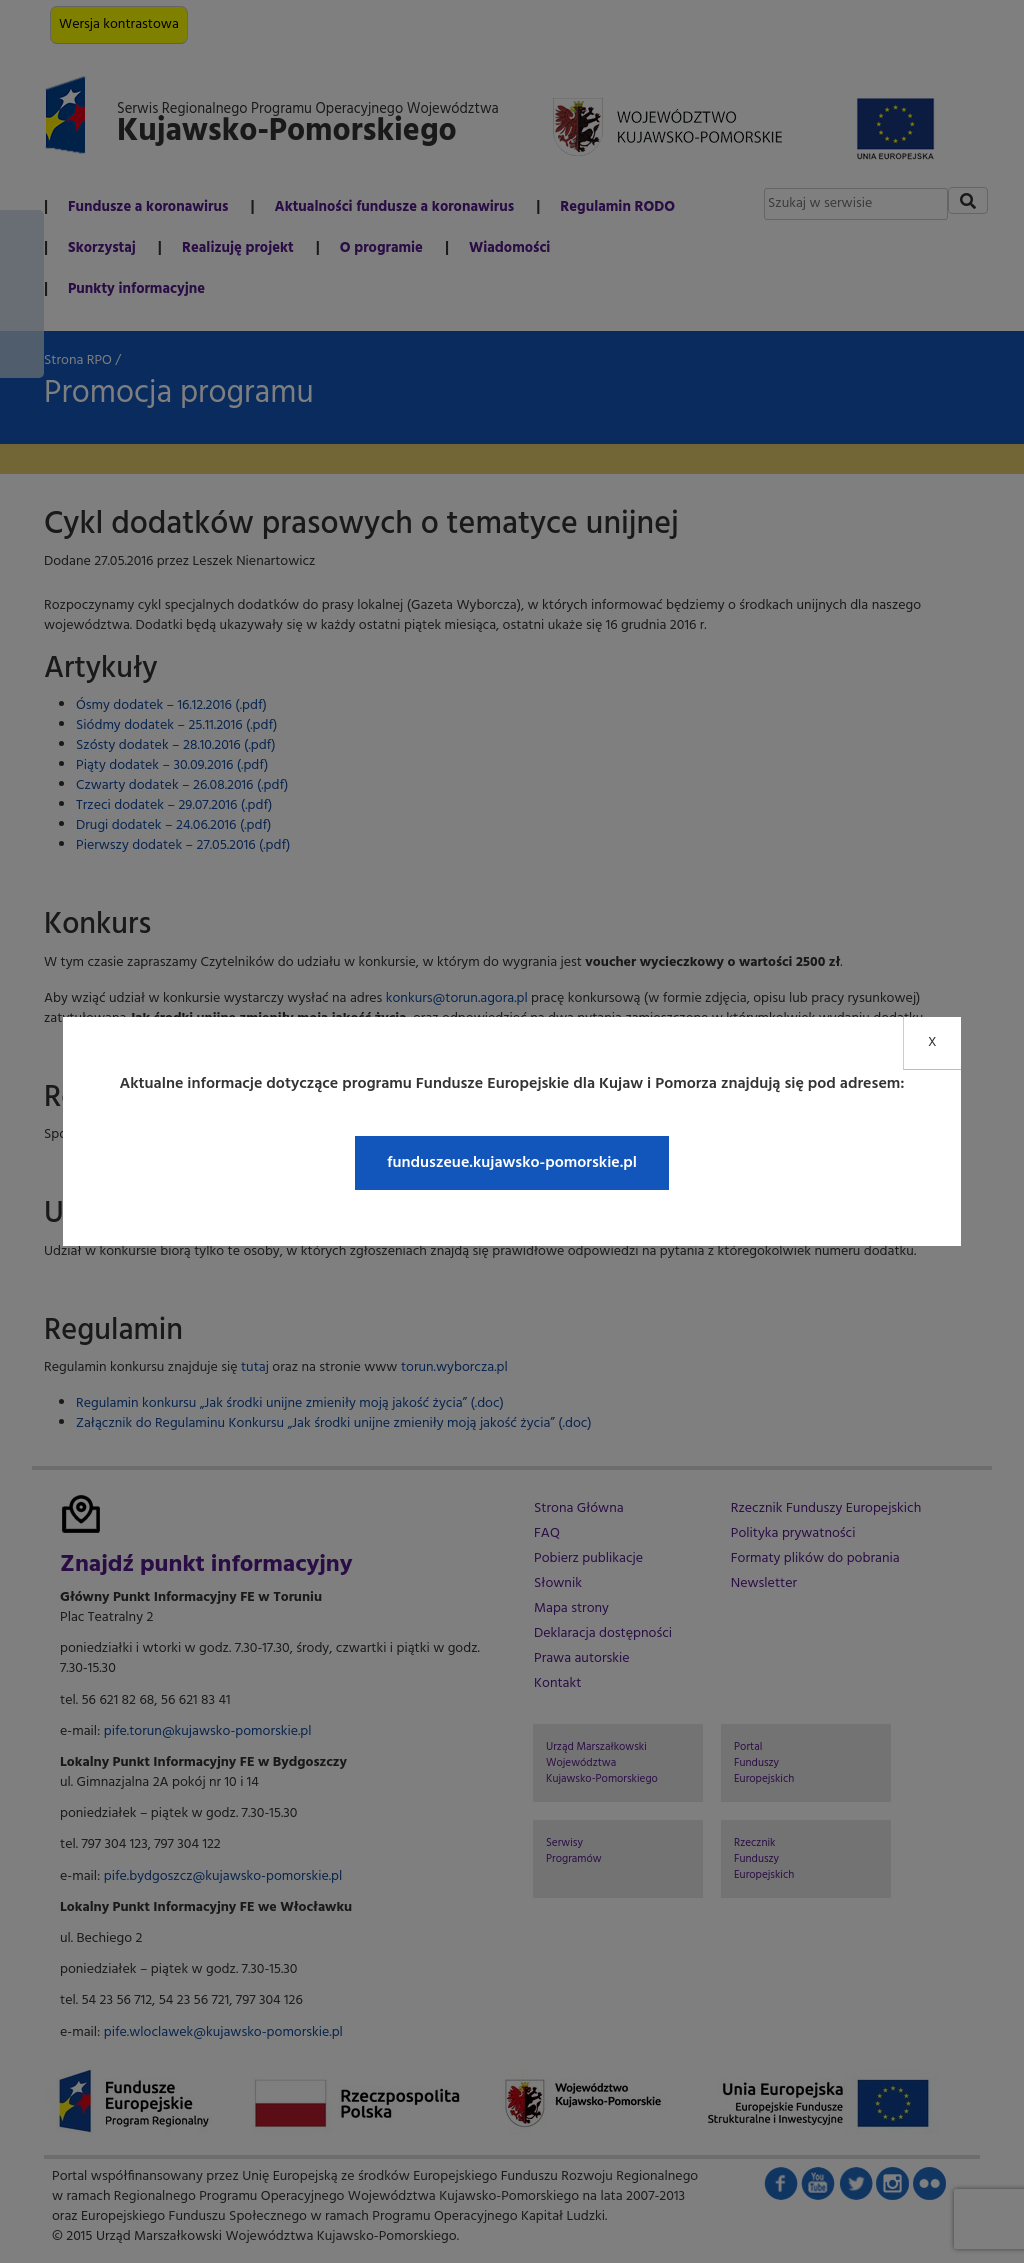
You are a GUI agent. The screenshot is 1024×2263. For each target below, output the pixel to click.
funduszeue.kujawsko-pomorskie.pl (512, 1163)
